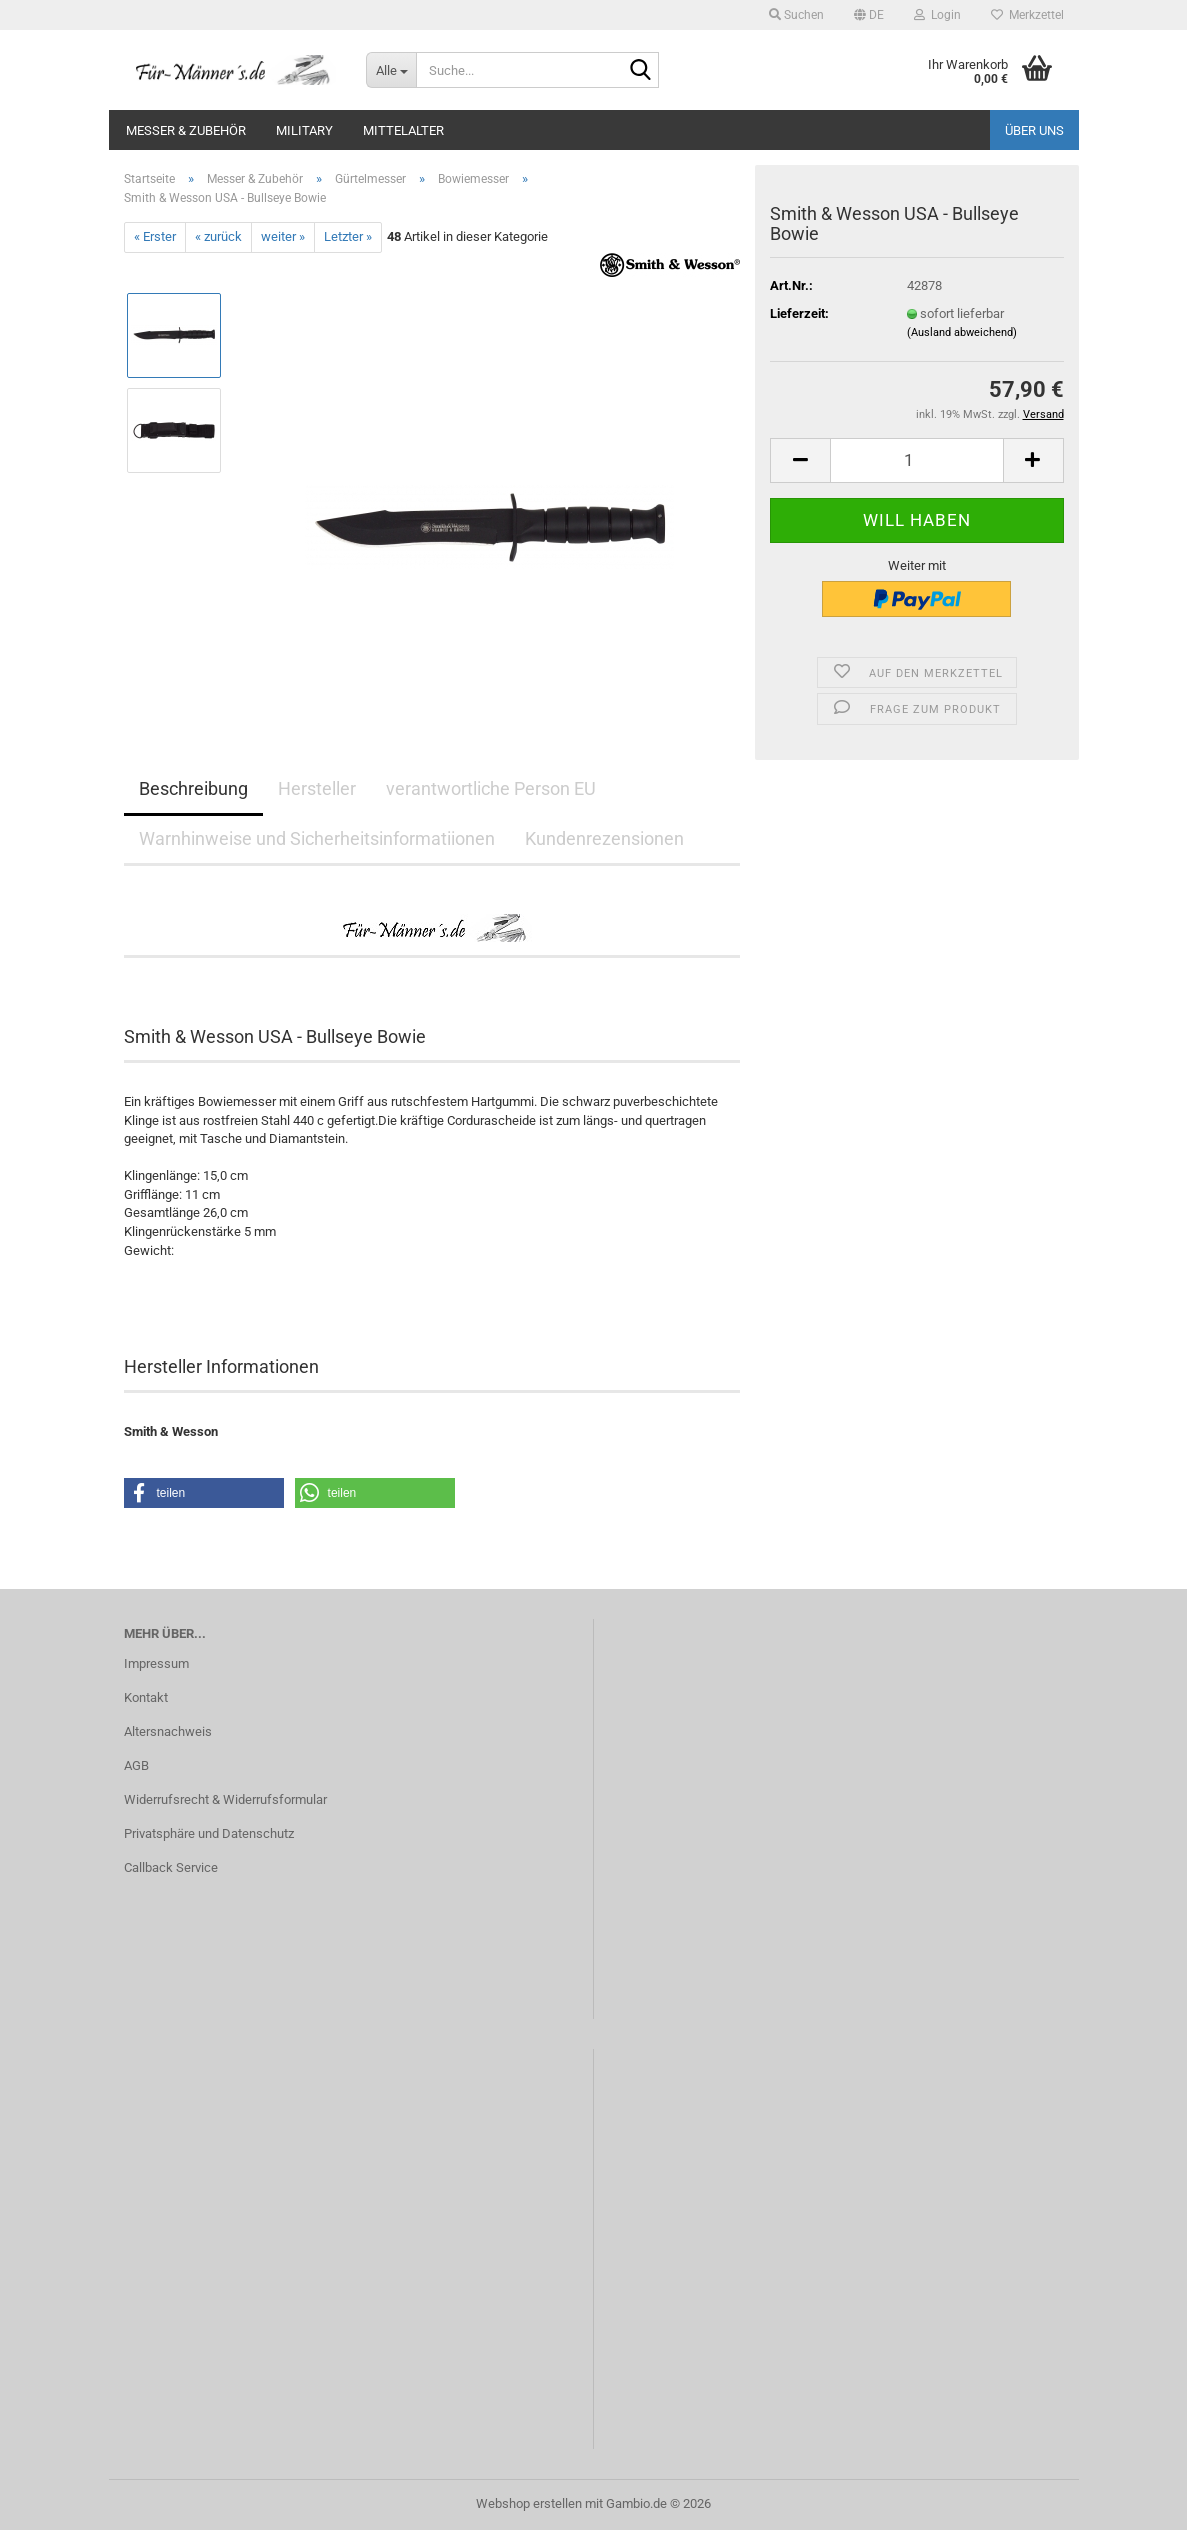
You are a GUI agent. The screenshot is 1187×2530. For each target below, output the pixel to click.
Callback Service (171, 1867)
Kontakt (146, 1697)
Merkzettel (1027, 15)
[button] (869, 15)
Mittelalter (403, 130)
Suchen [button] (796, 15)
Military (304, 130)
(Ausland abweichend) (962, 332)
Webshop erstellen (529, 2503)
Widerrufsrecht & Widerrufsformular (225, 1799)
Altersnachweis (168, 1731)
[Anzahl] (916, 460)
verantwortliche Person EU (491, 788)
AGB (136, 1765)
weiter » (283, 236)
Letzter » (348, 236)
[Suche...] (391, 70)
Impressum (156, 1663)
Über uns (1034, 130)
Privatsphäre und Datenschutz (209, 1833)
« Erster (155, 236)
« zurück (218, 236)
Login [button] (937, 15)
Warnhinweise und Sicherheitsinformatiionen (317, 838)
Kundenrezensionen (604, 838)
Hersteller (317, 788)
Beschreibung (193, 788)
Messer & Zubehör (186, 130)
